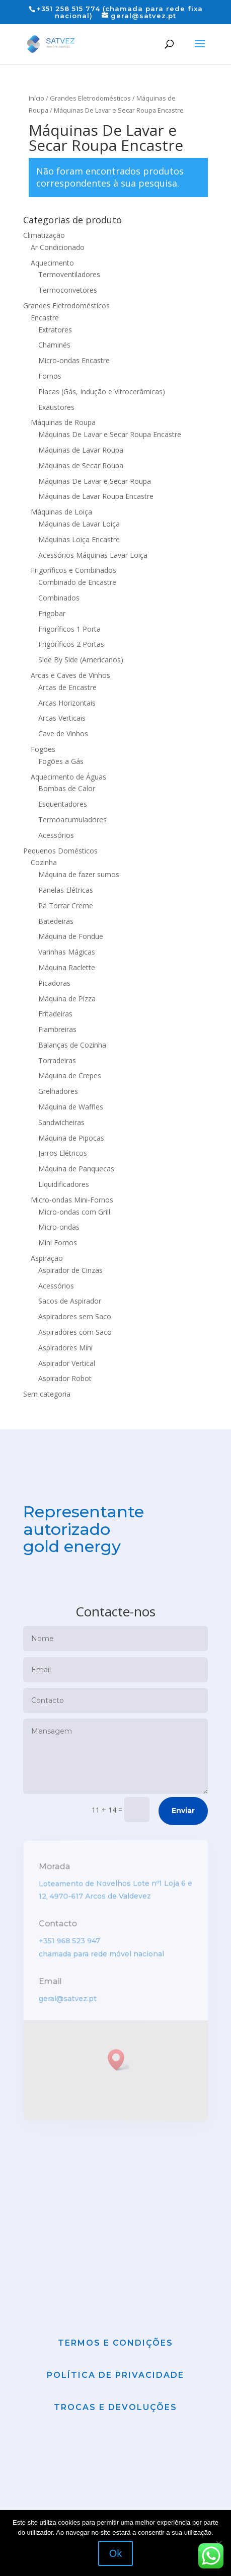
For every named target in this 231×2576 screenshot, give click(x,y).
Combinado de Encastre (77, 582)
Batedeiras (55, 921)
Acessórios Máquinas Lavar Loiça (92, 555)
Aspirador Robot (65, 1378)
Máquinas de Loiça (61, 512)
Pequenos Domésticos (60, 850)
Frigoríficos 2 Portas (71, 644)
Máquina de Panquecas (76, 1168)
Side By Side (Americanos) (80, 659)
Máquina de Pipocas (71, 1138)
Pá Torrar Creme (65, 905)
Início (36, 98)
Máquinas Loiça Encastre (79, 539)
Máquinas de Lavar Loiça (79, 524)
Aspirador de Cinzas (70, 1270)
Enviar (183, 1837)
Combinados (59, 598)
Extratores (55, 329)
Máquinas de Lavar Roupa (80, 450)
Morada (55, 1893)
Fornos (49, 376)
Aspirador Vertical (66, 1363)
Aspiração (47, 1258)
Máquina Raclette (66, 967)
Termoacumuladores (72, 819)
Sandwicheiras (61, 1122)
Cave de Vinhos (63, 733)
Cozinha (44, 862)
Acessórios (56, 835)
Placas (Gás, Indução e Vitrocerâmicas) (101, 391)
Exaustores (56, 407)
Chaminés (54, 345)
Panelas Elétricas (65, 890)
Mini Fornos (57, 1242)
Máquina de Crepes (69, 1075)
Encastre (45, 317)
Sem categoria (46, 1394)
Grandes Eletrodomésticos (90, 98)
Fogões (43, 749)
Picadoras (54, 983)
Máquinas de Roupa (63, 422)
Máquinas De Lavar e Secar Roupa (94, 481)
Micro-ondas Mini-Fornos (72, 1200)
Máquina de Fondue (70, 936)
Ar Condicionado (58, 247)
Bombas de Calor (66, 788)
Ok (115, 2553)
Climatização (44, 235)
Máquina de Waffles (70, 1106)
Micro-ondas (59, 1227)
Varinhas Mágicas (66, 952)
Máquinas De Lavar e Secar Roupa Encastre (109, 434)
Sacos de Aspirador (69, 1301)
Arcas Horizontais (67, 703)
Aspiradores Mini (65, 1347)
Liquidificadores (63, 1184)
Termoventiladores (69, 274)
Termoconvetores (67, 290)
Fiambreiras (57, 1029)
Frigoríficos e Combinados (73, 570)
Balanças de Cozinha (72, 1045)
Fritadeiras (55, 1013)
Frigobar (51, 613)
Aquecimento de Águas (68, 777)
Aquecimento (52, 263)
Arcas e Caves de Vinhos (70, 675)
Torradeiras (57, 1060)
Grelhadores (58, 1091)
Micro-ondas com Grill (74, 1212)
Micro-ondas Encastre (74, 360)
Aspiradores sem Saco (74, 1316)
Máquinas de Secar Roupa (80, 465)
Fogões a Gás (61, 761)
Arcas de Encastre (67, 687)
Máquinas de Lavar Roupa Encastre (95, 496)
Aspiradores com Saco (75, 1332)
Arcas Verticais (62, 718)
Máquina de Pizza (67, 998)
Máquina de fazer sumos (78, 874)
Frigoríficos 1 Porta (69, 629)
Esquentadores (62, 804)
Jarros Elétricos (62, 1153)
